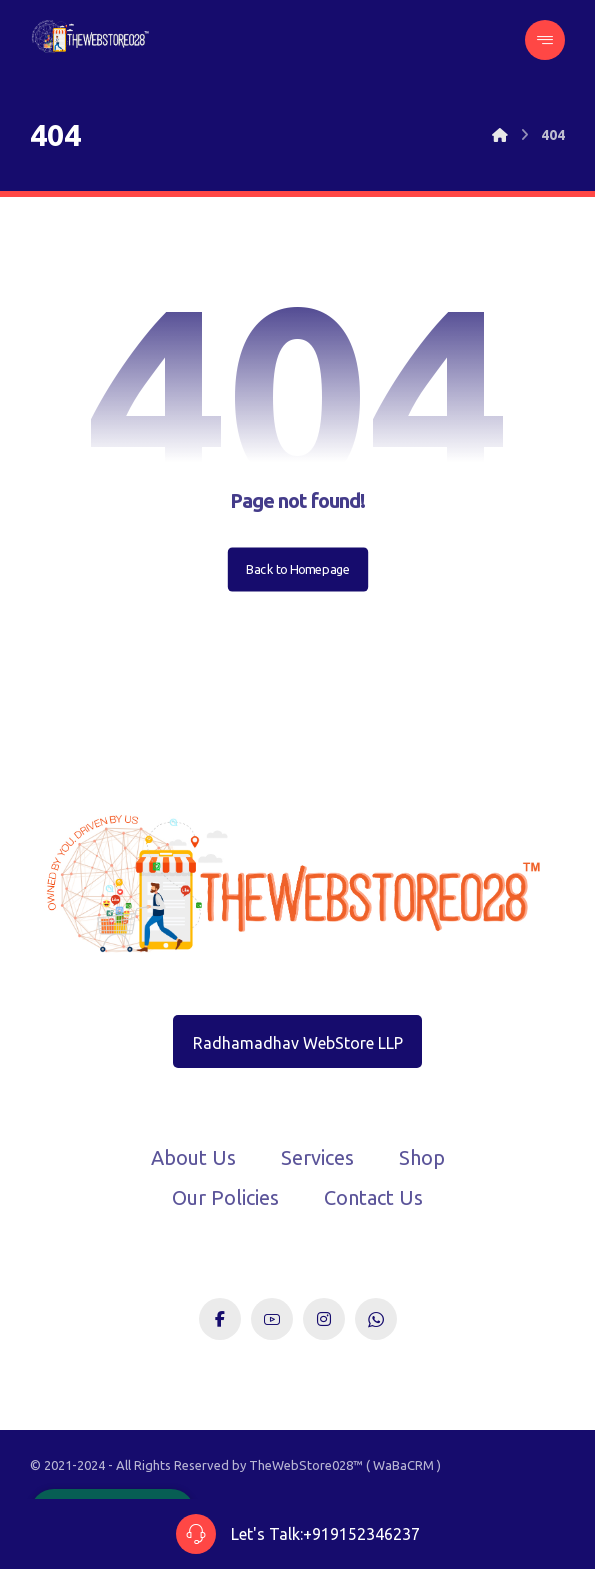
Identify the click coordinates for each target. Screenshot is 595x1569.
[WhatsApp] (376, 1319)
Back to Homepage (297, 569)
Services (317, 1157)
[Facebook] (220, 1319)
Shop (422, 1157)
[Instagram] (324, 1319)
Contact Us (373, 1197)
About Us (193, 1157)
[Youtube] (272, 1319)
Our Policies (225, 1197)
